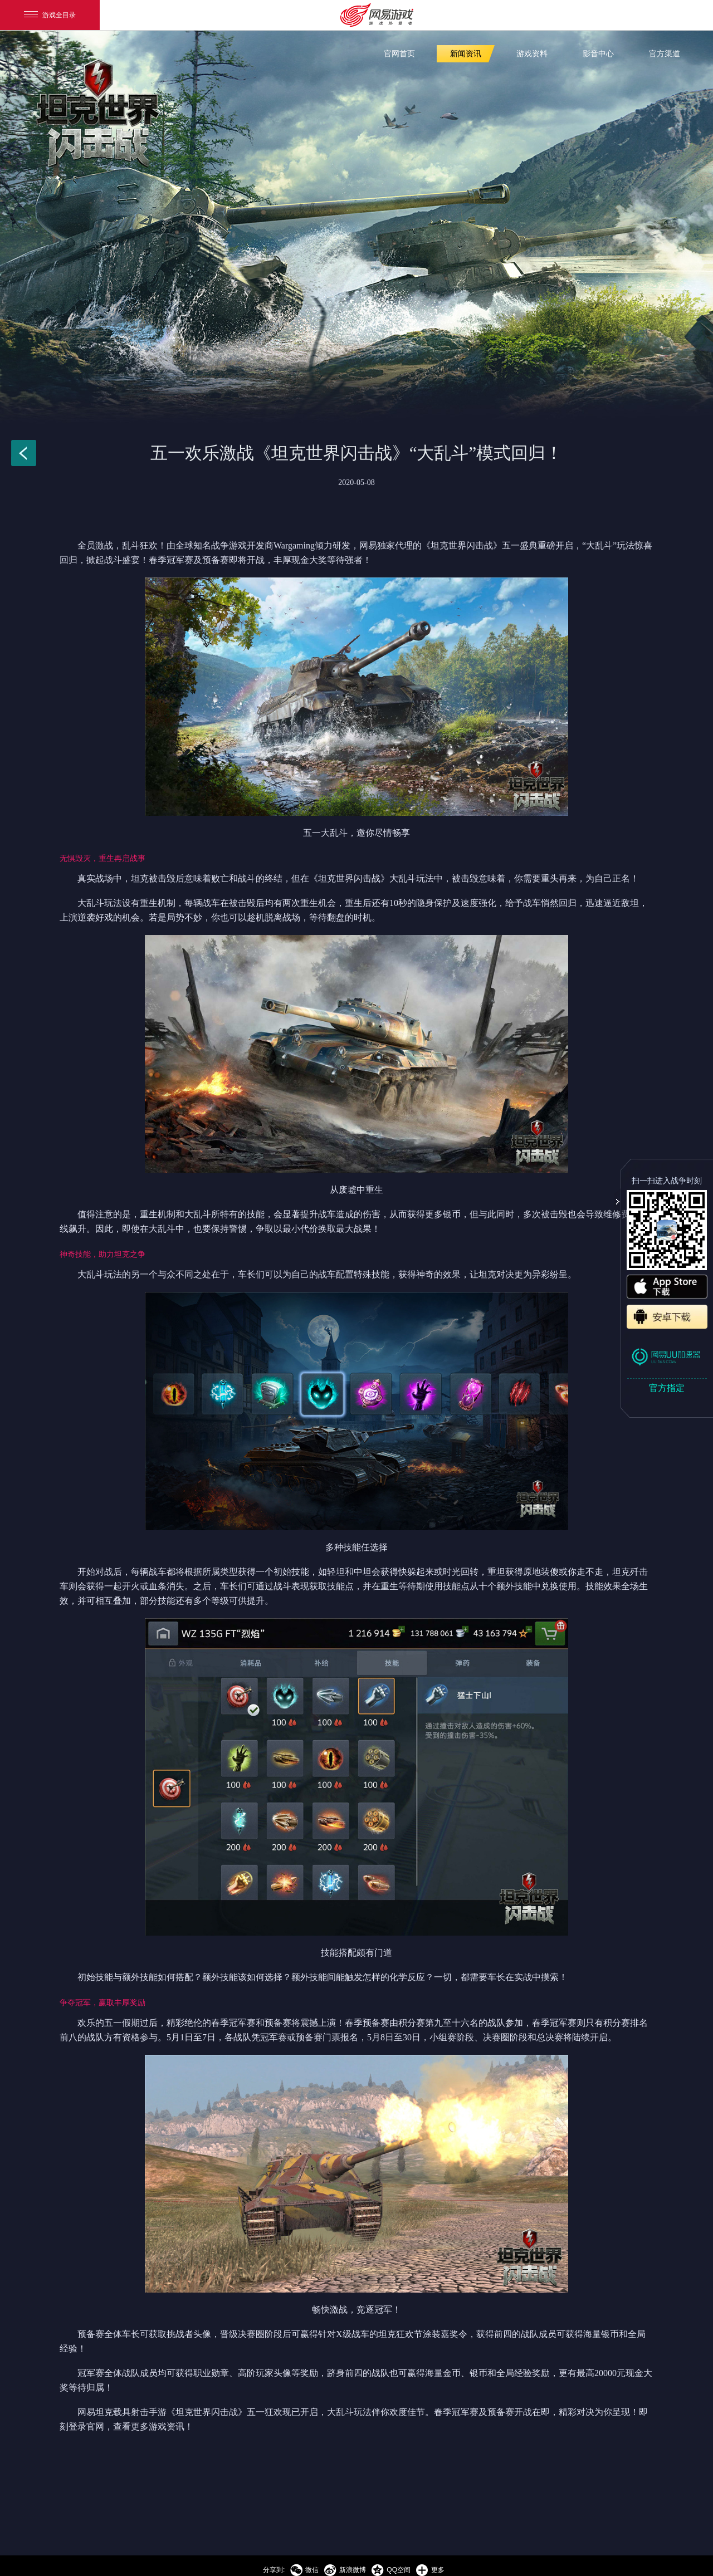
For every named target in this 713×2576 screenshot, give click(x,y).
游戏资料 (532, 54)
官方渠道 (664, 54)
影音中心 (598, 54)
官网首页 (399, 54)
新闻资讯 (465, 54)
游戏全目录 (50, 15)
